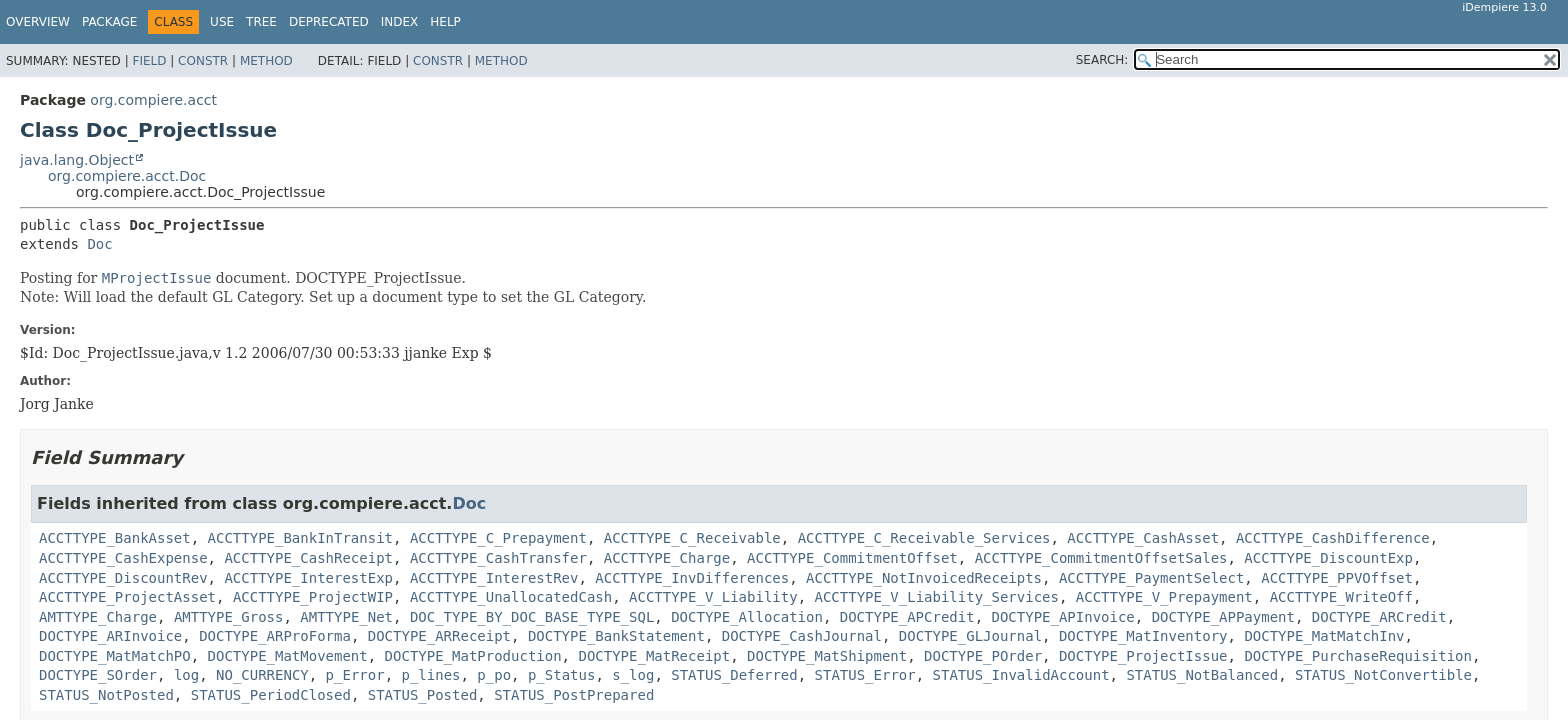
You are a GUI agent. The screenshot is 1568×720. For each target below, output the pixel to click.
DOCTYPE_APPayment (1223, 617)
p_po (494, 675)
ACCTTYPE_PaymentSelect (1151, 578)
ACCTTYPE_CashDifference (1333, 538)
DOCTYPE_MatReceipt (654, 656)
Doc (99, 244)
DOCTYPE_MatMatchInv (1324, 636)
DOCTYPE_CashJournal (802, 636)
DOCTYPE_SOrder (98, 675)
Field (149, 61)
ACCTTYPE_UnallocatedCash (511, 597)
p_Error (355, 675)
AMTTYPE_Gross (229, 617)
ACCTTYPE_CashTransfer (498, 558)
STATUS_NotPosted (106, 695)
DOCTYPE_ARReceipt (439, 636)
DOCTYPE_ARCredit (1379, 617)
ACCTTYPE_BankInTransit (300, 538)
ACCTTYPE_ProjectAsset (127, 597)
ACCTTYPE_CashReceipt (308, 558)
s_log (633, 675)
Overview (38, 22)
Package (109, 22)
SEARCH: (1102, 60)
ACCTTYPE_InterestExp (308, 578)
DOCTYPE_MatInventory (1143, 636)
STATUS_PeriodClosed (271, 695)
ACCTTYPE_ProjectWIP (313, 597)
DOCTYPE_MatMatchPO (115, 656)
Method (266, 61)
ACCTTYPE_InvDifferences (692, 578)
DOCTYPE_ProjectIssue (1143, 656)
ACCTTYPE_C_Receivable (692, 538)
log (186, 675)
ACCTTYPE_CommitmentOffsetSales (1101, 558)
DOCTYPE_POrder (983, 656)
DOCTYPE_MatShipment (827, 656)
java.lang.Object (77, 160)
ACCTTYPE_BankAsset (115, 538)
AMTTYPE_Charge (98, 617)
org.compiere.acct (153, 100)
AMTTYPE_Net (346, 617)
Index (400, 22)
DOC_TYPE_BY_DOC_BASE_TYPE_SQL (532, 617)
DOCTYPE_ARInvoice (110, 636)
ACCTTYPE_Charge (667, 558)
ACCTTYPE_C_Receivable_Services (924, 538)
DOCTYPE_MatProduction (473, 656)
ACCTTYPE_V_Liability (713, 597)
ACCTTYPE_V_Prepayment (1164, 597)
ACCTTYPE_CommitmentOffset (852, 558)
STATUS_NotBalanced (1202, 675)
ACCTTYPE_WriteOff (1341, 597)
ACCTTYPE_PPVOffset (1337, 578)
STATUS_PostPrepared (574, 695)
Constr (203, 61)
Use (222, 22)
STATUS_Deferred (734, 675)
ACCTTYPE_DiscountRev (123, 578)
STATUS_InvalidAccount (1021, 675)
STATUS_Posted (423, 695)
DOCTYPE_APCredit (907, 617)
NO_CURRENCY (262, 675)
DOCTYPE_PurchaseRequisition (1358, 656)
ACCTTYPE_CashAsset (1143, 538)
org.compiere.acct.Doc (127, 176)
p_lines (430, 675)
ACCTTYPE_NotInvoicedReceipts (924, 578)
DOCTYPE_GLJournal (970, 636)
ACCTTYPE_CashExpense (123, 558)
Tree (261, 22)
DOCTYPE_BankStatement (616, 636)
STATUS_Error (865, 675)
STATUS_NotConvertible (1383, 675)
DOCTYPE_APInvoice (1062, 617)
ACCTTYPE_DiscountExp (1328, 558)
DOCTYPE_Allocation (747, 617)
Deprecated (329, 22)
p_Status (561, 675)
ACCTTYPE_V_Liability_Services (936, 597)
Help (445, 22)
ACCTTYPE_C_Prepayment (498, 538)
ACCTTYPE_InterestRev (494, 578)
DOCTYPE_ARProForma (275, 636)
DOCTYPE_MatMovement (288, 656)
